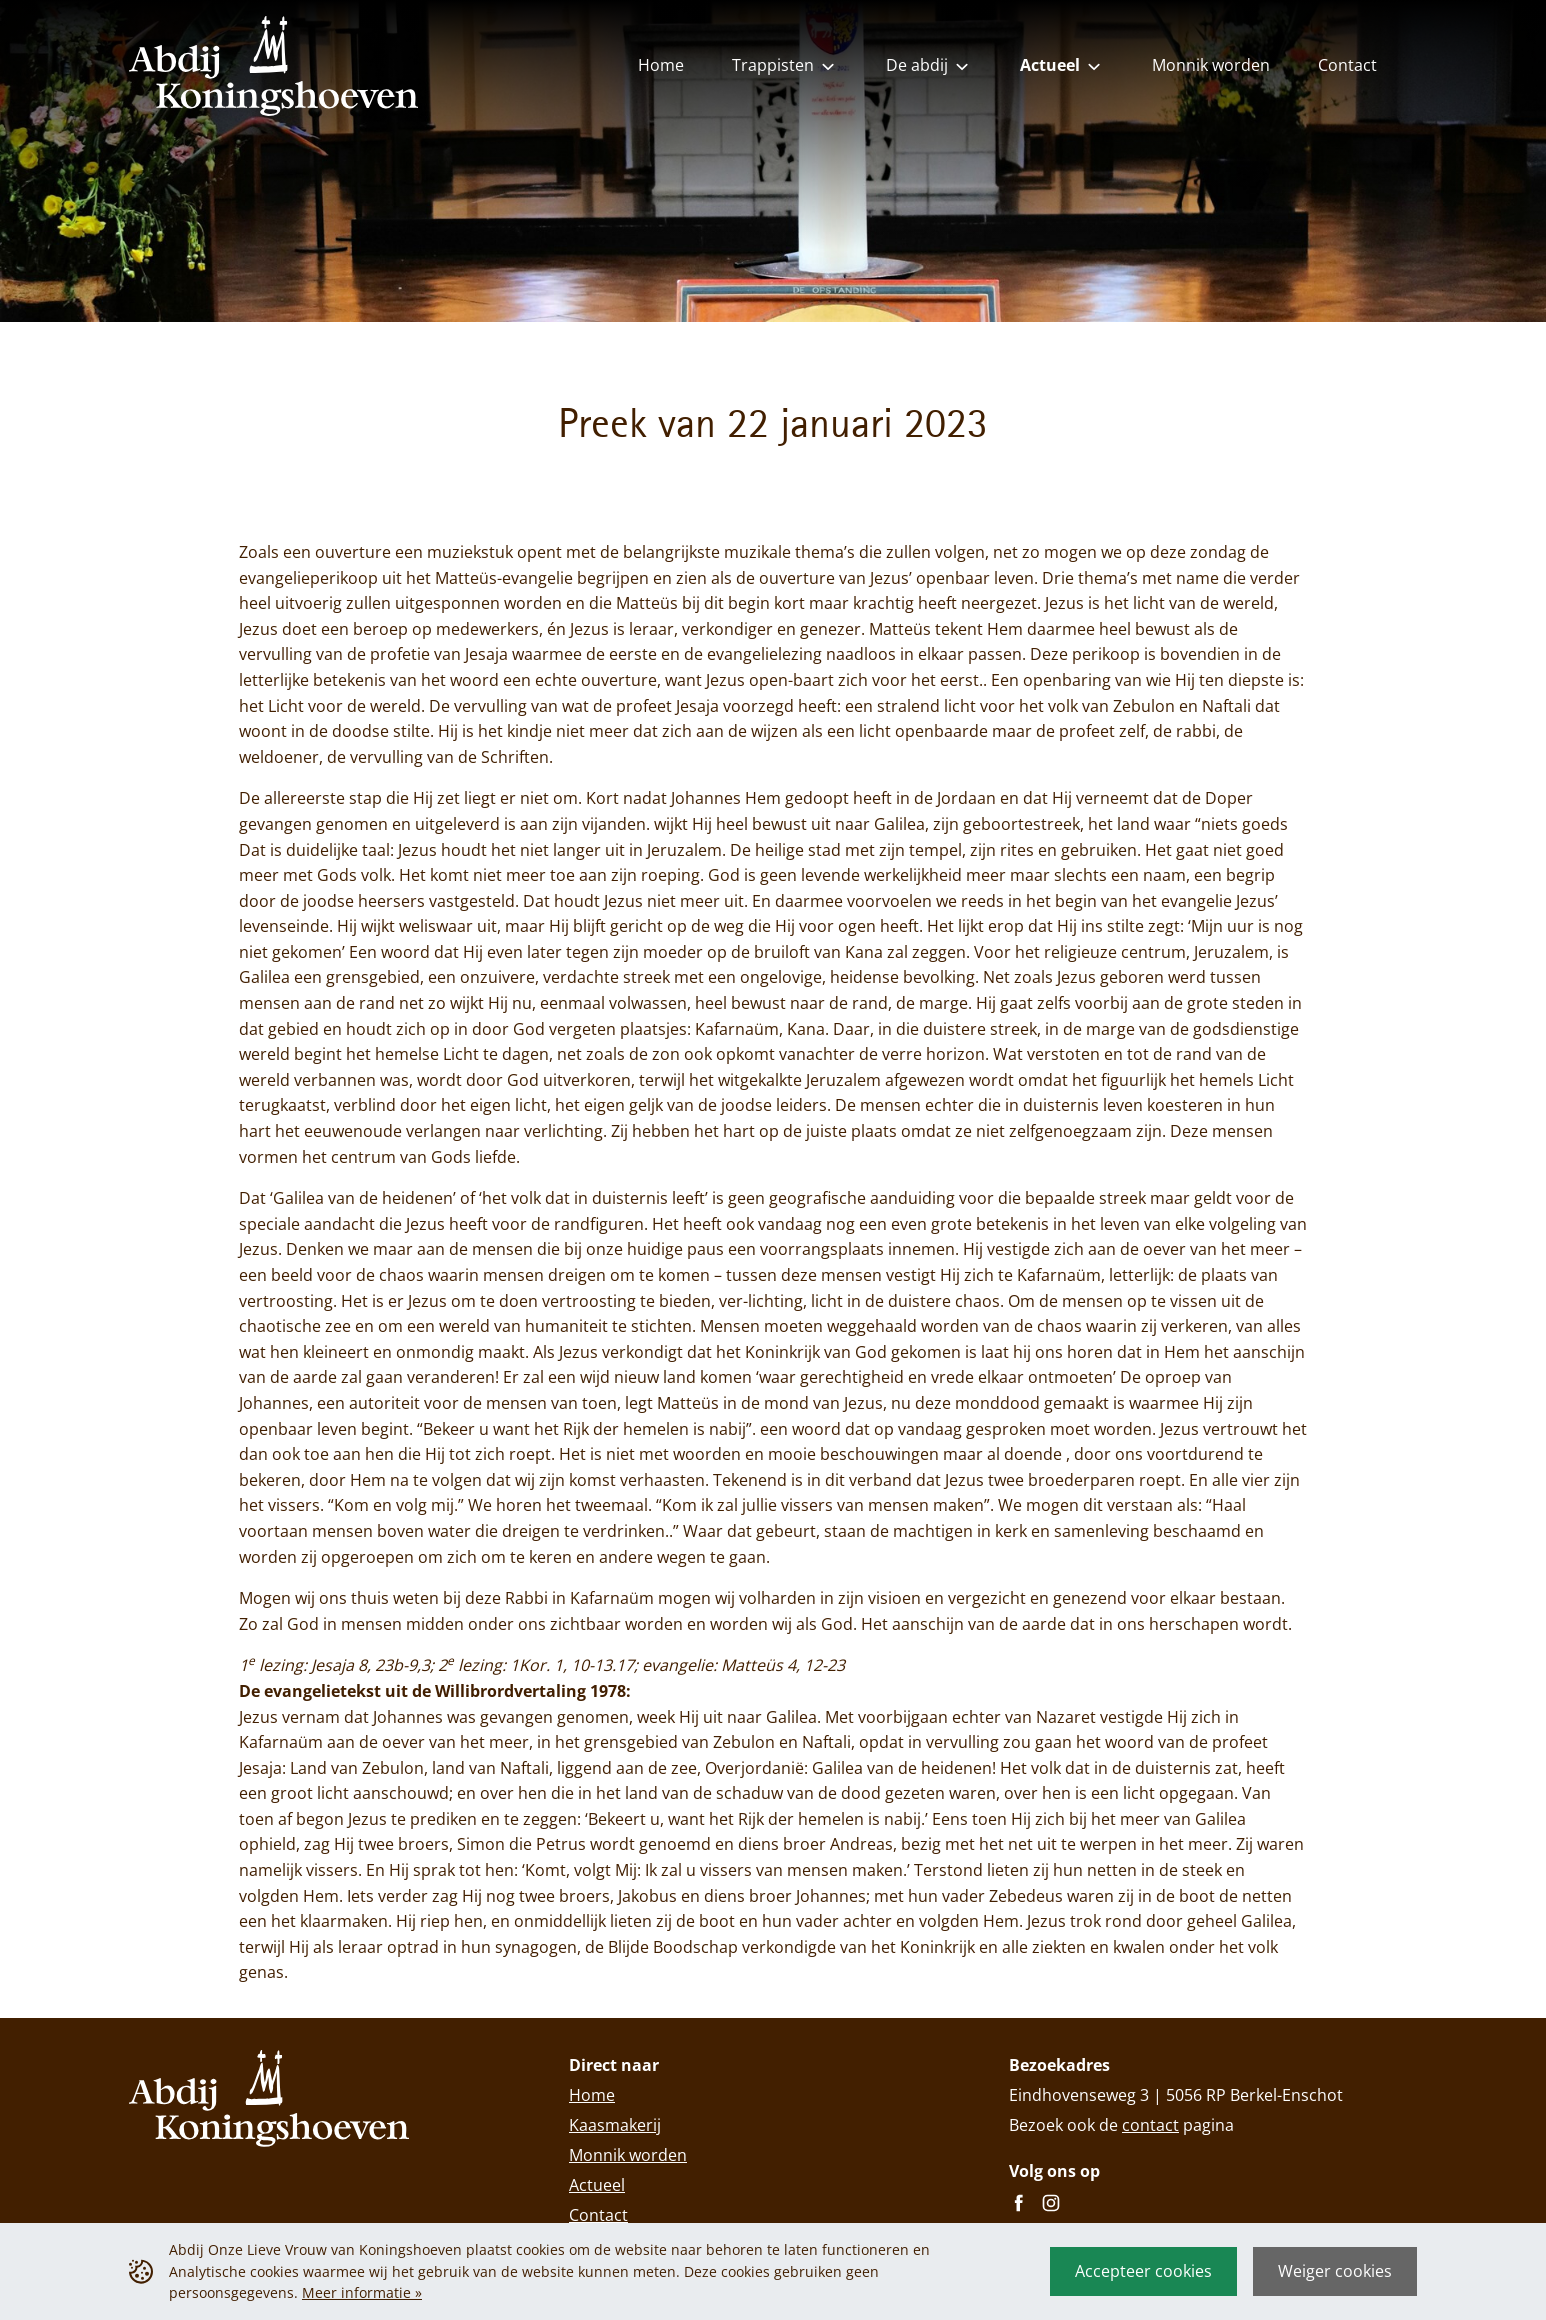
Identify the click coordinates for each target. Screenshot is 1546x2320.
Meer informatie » (362, 2292)
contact (1150, 2125)
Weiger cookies (1335, 2271)
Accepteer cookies (1143, 2271)
